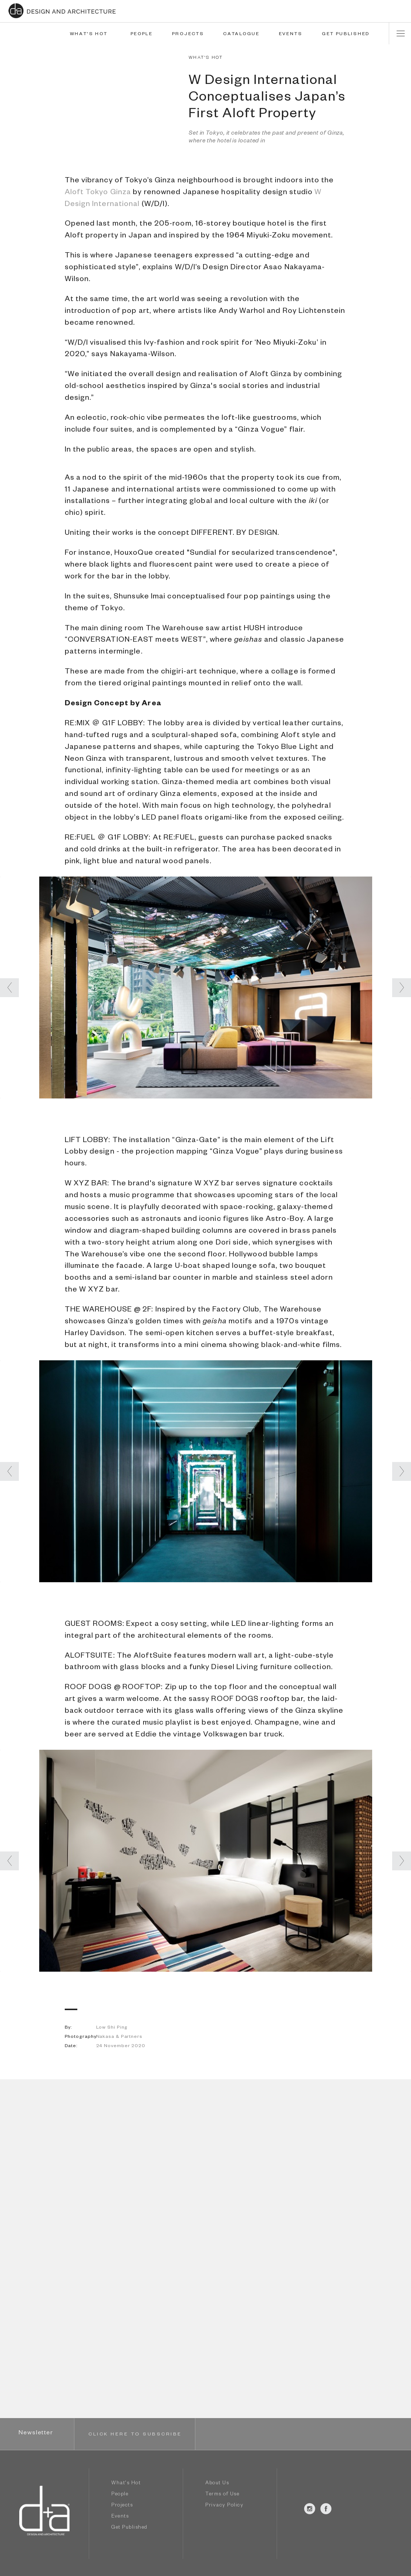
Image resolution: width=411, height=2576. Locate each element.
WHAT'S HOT (89, 34)
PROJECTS (188, 34)
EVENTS (291, 34)
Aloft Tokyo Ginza (98, 193)
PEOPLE (142, 34)
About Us (217, 2483)
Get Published (129, 2528)
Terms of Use (222, 2495)
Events (120, 2517)
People (119, 2495)
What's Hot (126, 2483)
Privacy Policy (224, 2506)
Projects (122, 2506)
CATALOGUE (241, 34)
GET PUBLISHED (346, 34)
